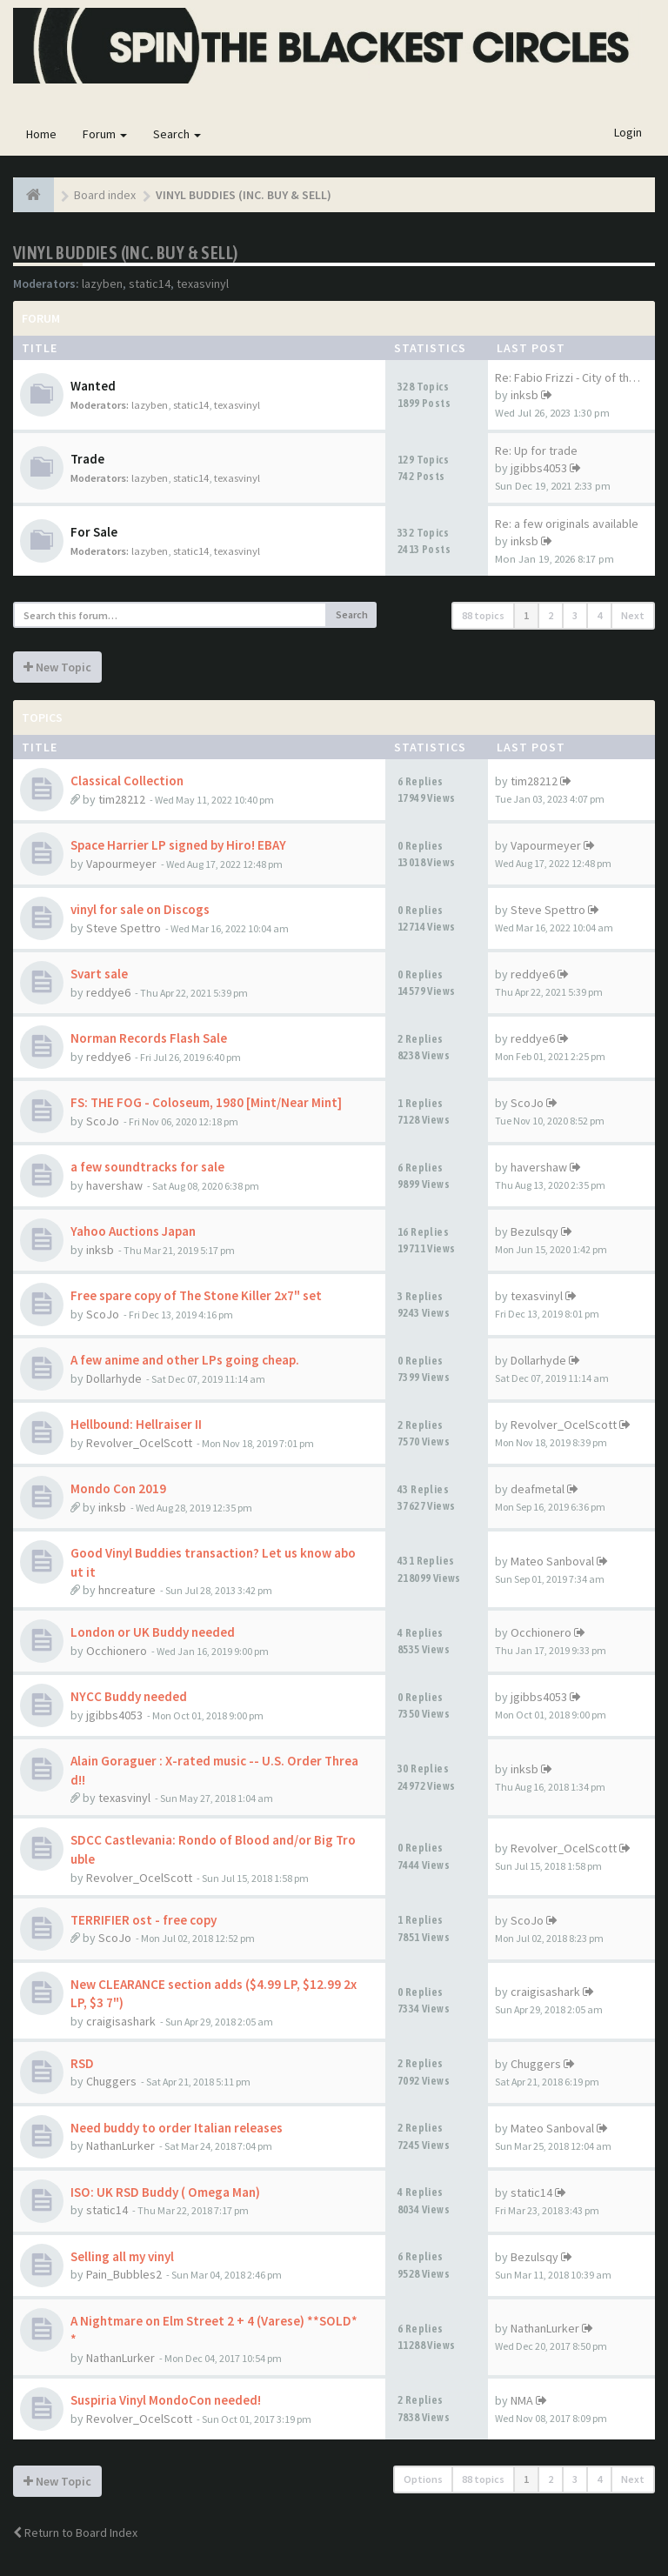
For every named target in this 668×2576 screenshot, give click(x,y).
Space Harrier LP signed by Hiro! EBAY (178, 845)
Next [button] (633, 615)
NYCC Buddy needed (128, 1696)
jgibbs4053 (539, 468)
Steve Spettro (123, 928)
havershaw (114, 1185)
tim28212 (121, 799)
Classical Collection (127, 780)
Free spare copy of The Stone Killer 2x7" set (196, 1295)
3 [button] (575, 615)
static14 (149, 283)
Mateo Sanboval (552, 1561)
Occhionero (116, 1650)
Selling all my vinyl (122, 2256)
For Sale (93, 532)
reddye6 (108, 992)
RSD (82, 2063)
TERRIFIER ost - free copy (143, 1920)
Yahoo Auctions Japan (133, 1231)
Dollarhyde (114, 1378)
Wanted (93, 385)
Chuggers (111, 2081)
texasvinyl (203, 283)
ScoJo (102, 1121)
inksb (524, 395)
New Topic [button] (57, 667)
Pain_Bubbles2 (124, 2274)
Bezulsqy (534, 1231)
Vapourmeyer (121, 863)
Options (423, 2479)
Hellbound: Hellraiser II (136, 1424)
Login (628, 132)
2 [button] (550, 615)
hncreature (127, 1590)
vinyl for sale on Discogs (140, 909)
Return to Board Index (75, 2532)
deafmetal (537, 1489)
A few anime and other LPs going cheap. (184, 1359)
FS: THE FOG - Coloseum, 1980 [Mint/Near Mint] (206, 1102)
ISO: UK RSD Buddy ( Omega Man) (165, 2192)
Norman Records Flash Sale (148, 1038)
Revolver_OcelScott (139, 1443)
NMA (522, 2400)
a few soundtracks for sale (147, 1166)
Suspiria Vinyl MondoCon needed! (165, 2400)
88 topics (483, 615)
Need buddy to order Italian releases (176, 2127)
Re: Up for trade (536, 450)
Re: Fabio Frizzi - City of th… (567, 377)
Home (41, 134)
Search (177, 134)
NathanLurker (120, 2145)
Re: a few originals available (566, 523)
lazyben (102, 283)
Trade (87, 458)
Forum (105, 134)
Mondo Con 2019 (118, 1488)
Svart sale (99, 973)
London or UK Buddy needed (152, 1632)
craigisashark (121, 2021)
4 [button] (599, 615)
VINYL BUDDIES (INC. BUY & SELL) (125, 253)
